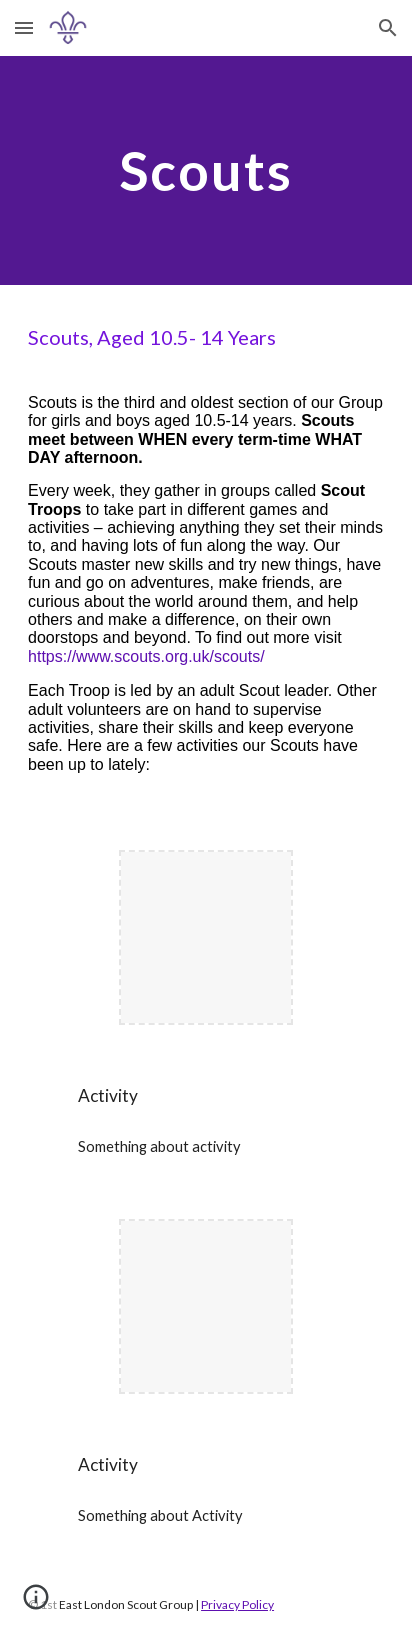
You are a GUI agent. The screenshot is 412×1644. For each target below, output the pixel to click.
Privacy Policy (237, 1604)
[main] (206, 170)
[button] (24, 27)
